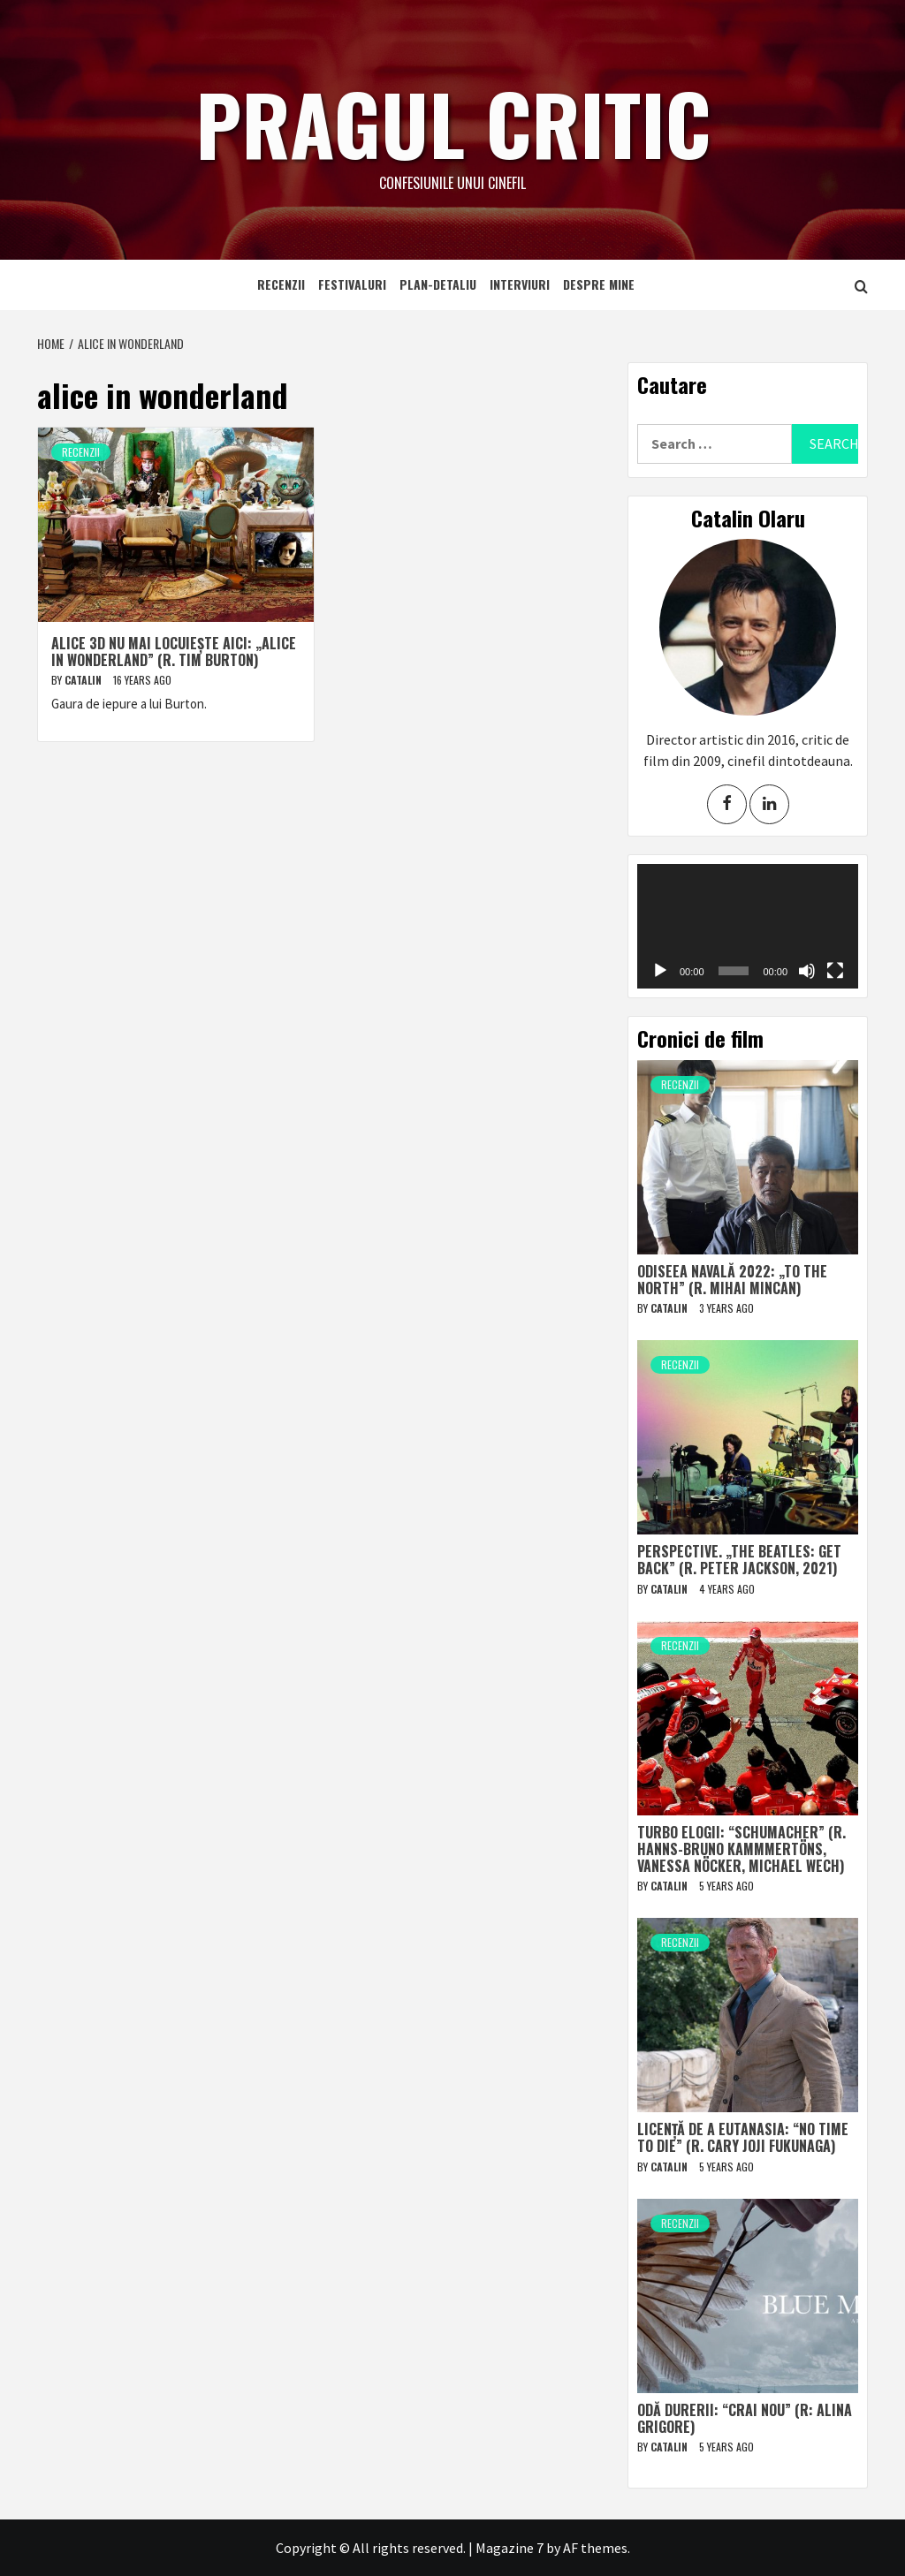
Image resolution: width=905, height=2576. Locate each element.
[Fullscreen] (835, 971)
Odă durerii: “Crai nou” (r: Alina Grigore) (744, 2418)
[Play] (660, 971)
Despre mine (599, 284)
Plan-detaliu (437, 284)
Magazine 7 (509, 2548)
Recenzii (281, 284)
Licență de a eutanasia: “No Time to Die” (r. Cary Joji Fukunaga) (742, 2137)
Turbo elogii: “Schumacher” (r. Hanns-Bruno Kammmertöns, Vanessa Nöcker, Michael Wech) (741, 1849)
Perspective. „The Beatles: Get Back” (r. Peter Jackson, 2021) (739, 1560)
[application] (747, 926)
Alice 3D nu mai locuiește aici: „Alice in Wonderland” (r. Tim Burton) (173, 652)
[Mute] (807, 971)
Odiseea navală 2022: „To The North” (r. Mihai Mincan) (732, 1280)
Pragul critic (452, 119)
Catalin (84, 679)
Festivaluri (352, 284)
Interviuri (520, 284)
